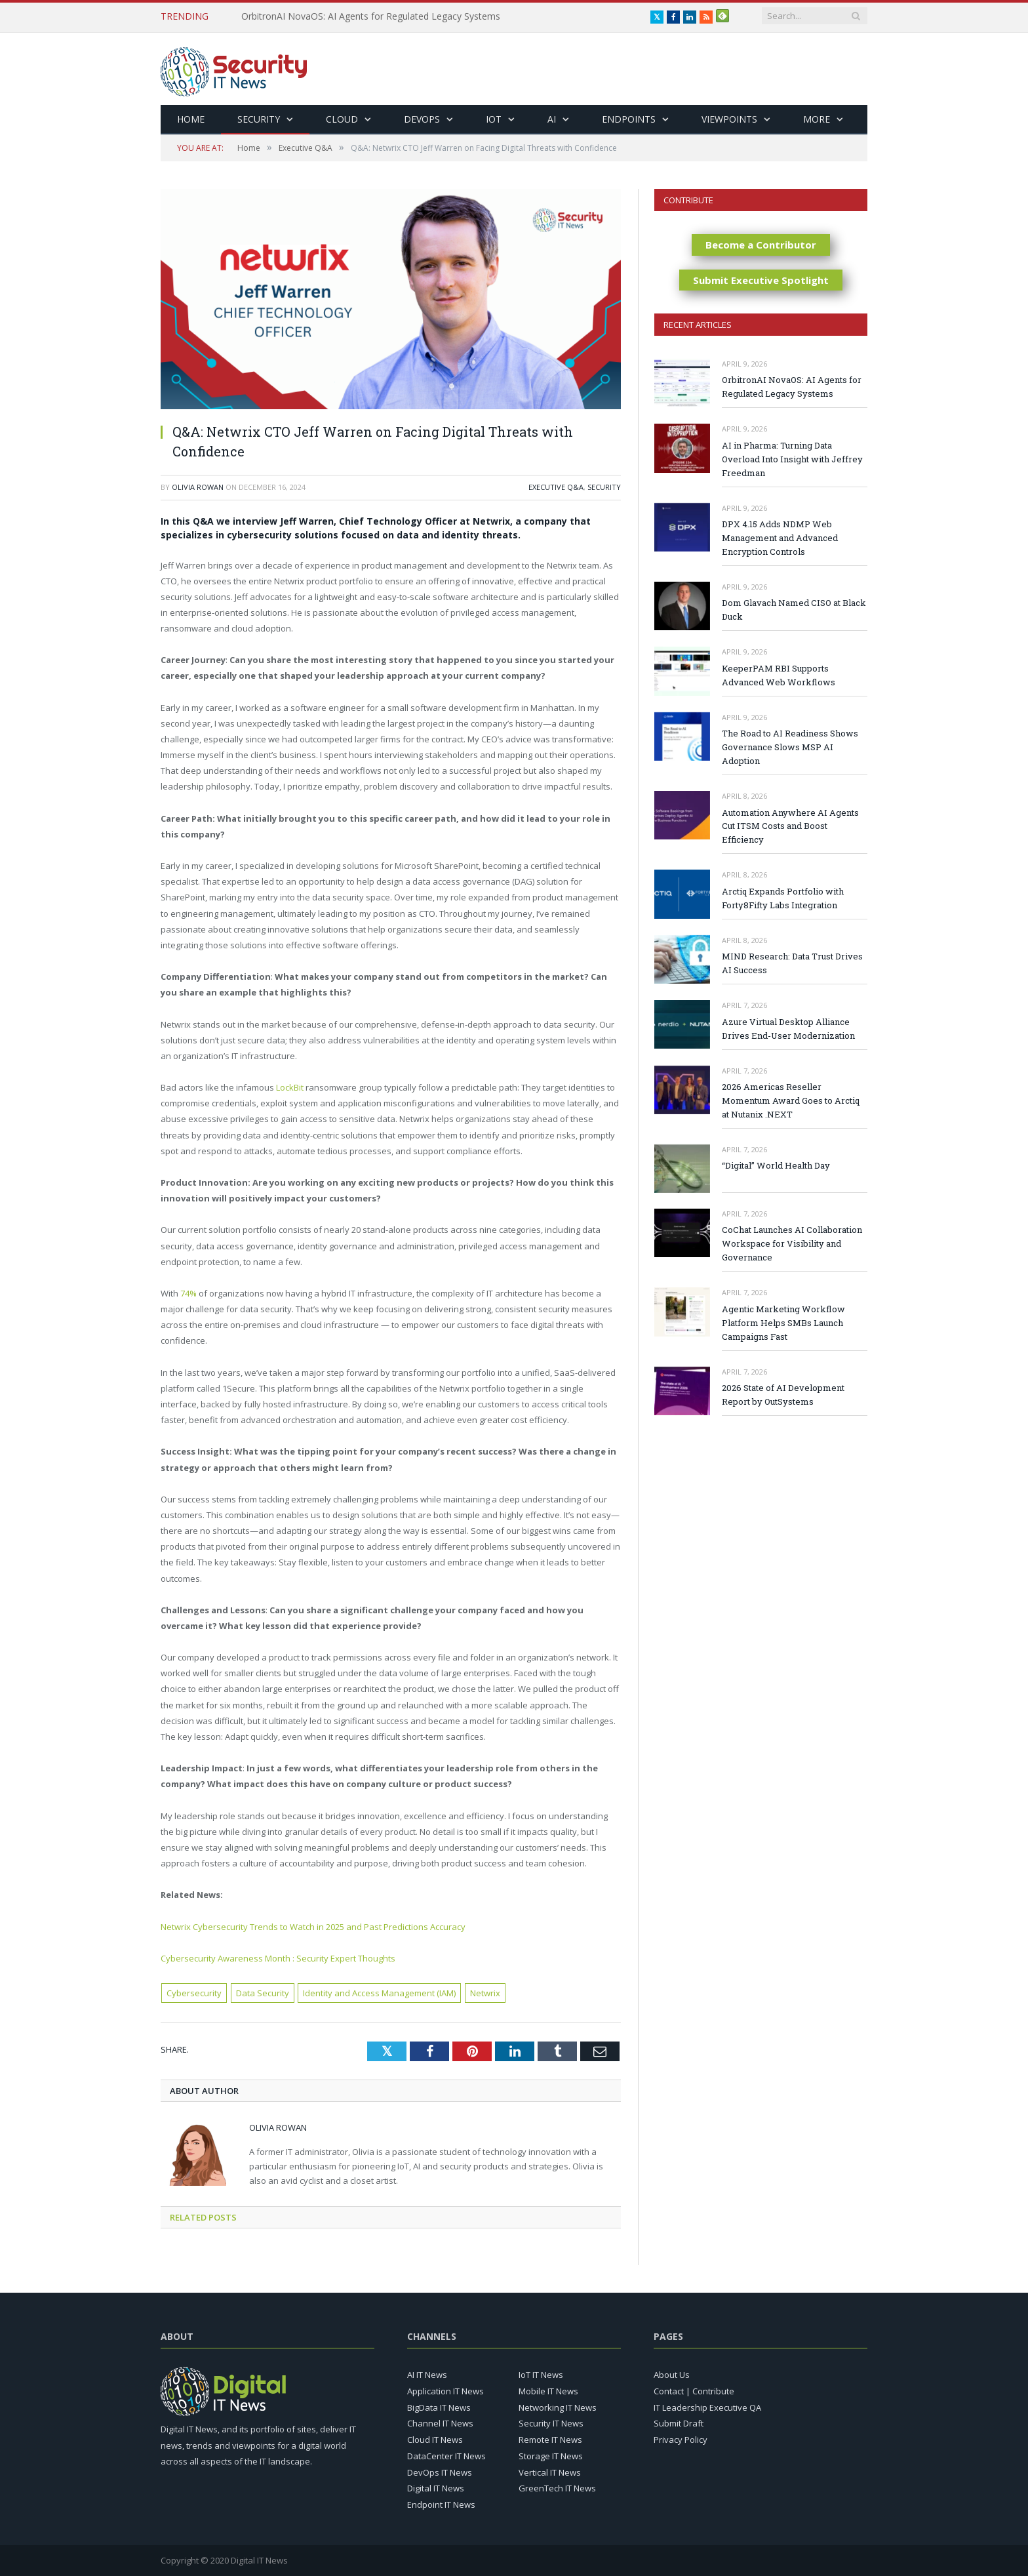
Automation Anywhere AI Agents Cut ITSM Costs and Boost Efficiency (790, 826)
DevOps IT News (439, 2472)
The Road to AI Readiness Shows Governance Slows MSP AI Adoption (790, 747)
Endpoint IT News (441, 2504)
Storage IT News (551, 2456)
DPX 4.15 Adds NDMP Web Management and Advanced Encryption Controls (780, 537)
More (816, 119)
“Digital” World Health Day (776, 1165)
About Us (672, 2375)
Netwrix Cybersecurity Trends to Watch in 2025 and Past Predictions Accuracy (313, 1927)
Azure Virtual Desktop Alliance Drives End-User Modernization (788, 1028)
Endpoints (629, 119)
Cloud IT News (435, 2439)
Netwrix (485, 1993)
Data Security (262, 1993)
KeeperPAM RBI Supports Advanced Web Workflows (778, 675)
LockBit (290, 1087)
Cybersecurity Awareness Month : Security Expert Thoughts (278, 1958)
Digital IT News (435, 2488)
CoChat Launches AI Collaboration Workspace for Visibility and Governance (792, 1243)
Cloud (342, 119)
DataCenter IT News (446, 2456)
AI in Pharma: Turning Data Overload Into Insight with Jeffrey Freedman (792, 459)
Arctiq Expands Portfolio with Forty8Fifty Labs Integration (783, 898)
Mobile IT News (548, 2391)
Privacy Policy (680, 2439)
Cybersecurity (194, 1993)
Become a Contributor (760, 244)
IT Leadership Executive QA (707, 2407)
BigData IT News (439, 2407)
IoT (494, 119)
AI (551, 119)
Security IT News (551, 2423)
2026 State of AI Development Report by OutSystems (783, 1394)
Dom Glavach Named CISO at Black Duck (794, 609)
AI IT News (427, 2375)
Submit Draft (678, 2423)
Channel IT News (440, 2423)
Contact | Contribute (694, 2391)
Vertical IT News (550, 2472)
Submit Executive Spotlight (761, 280)
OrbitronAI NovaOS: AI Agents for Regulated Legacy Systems (370, 16)
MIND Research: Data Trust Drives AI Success (792, 963)
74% (188, 1293)
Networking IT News (558, 2407)
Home (191, 119)
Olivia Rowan (198, 487)
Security (258, 119)
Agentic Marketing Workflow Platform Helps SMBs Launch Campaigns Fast (783, 1322)
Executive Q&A (555, 487)
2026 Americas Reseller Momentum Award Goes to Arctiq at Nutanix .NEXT (791, 1100)
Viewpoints (729, 119)
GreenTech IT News (557, 2488)
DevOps (422, 119)
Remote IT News (550, 2439)
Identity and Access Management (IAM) (379, 1993)
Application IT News (445, 2391)
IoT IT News (541, 2375)
